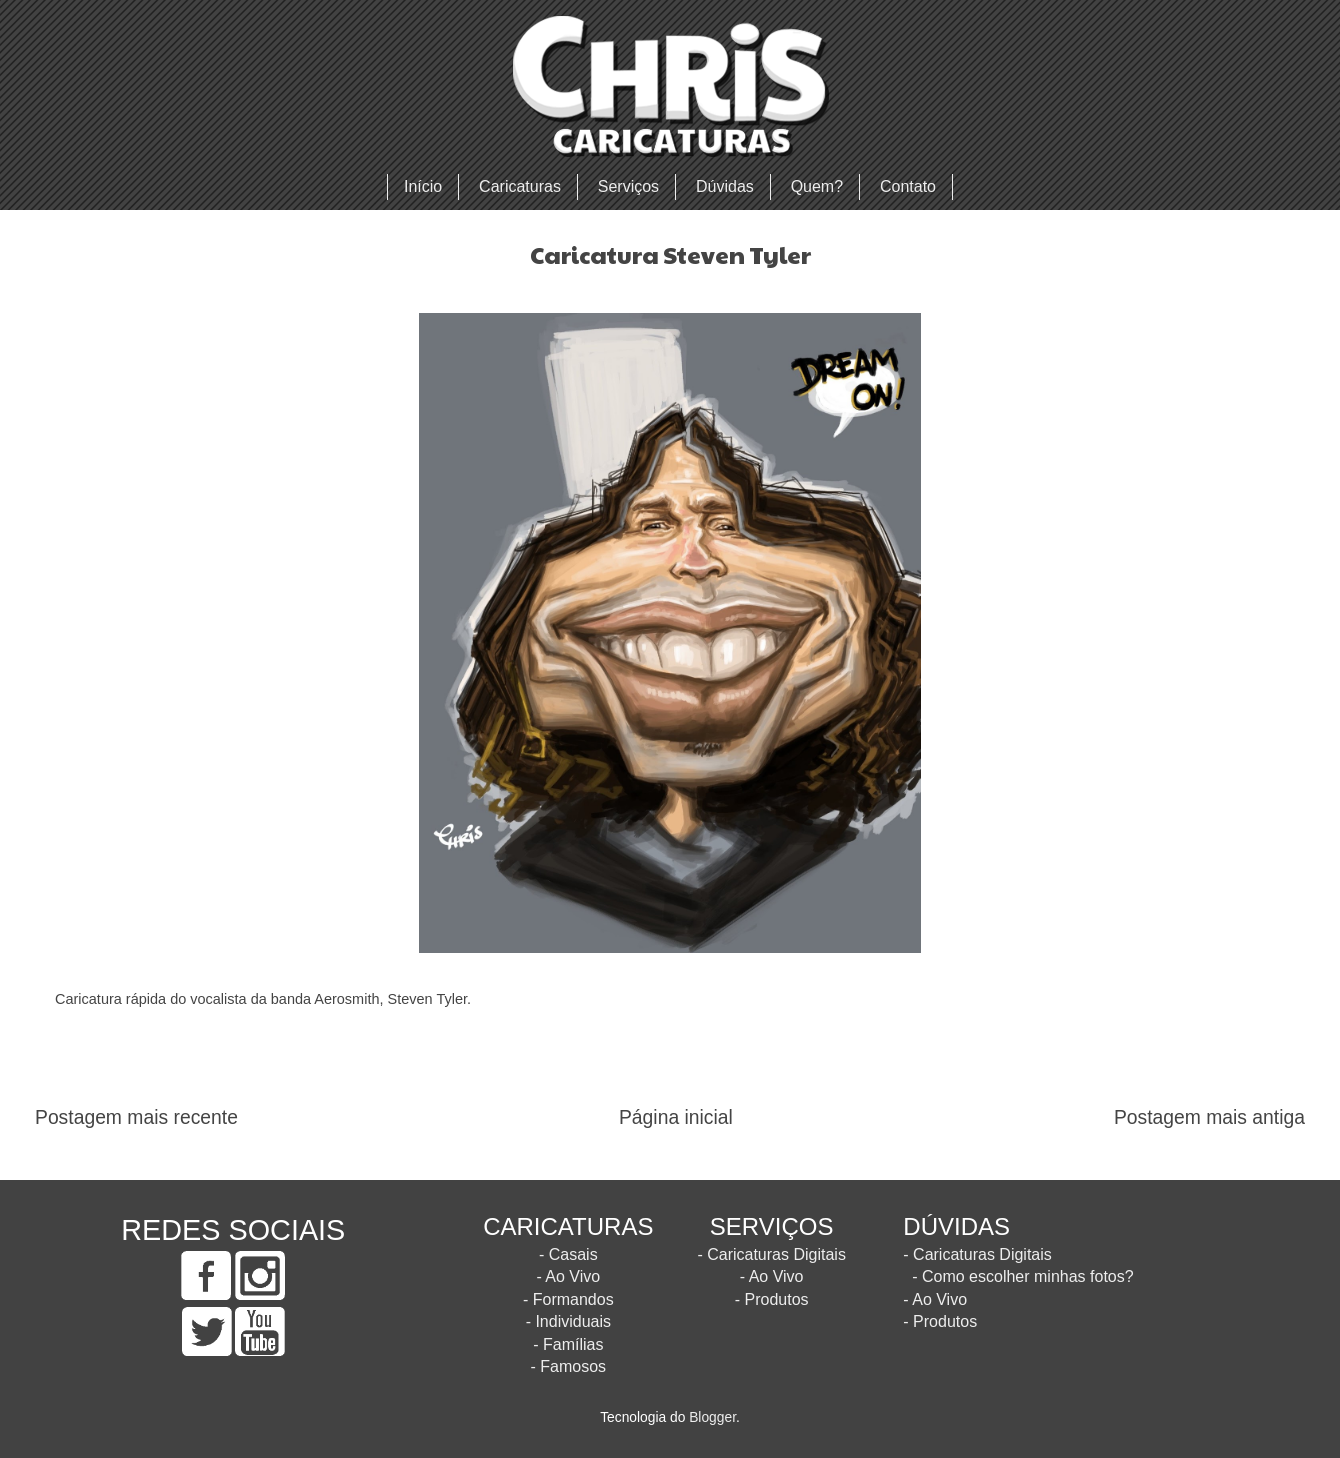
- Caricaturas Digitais (771, 1254)
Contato (908, 186)
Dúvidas (725, 186)
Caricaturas (520, 186)
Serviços (628, 186)
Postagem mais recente (136, 1117)
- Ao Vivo (568, 1276)
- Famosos (569, 1366)
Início (423, 186)
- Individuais (568, 1321)
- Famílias (568, 1344)
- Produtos (772, 1299)
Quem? (817, 186)
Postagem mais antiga (1209, 1117)
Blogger (712, 1417)
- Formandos (568, 1299)
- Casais (568, 1254)
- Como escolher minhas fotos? (1022, 1276)
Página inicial (676, 1117)
